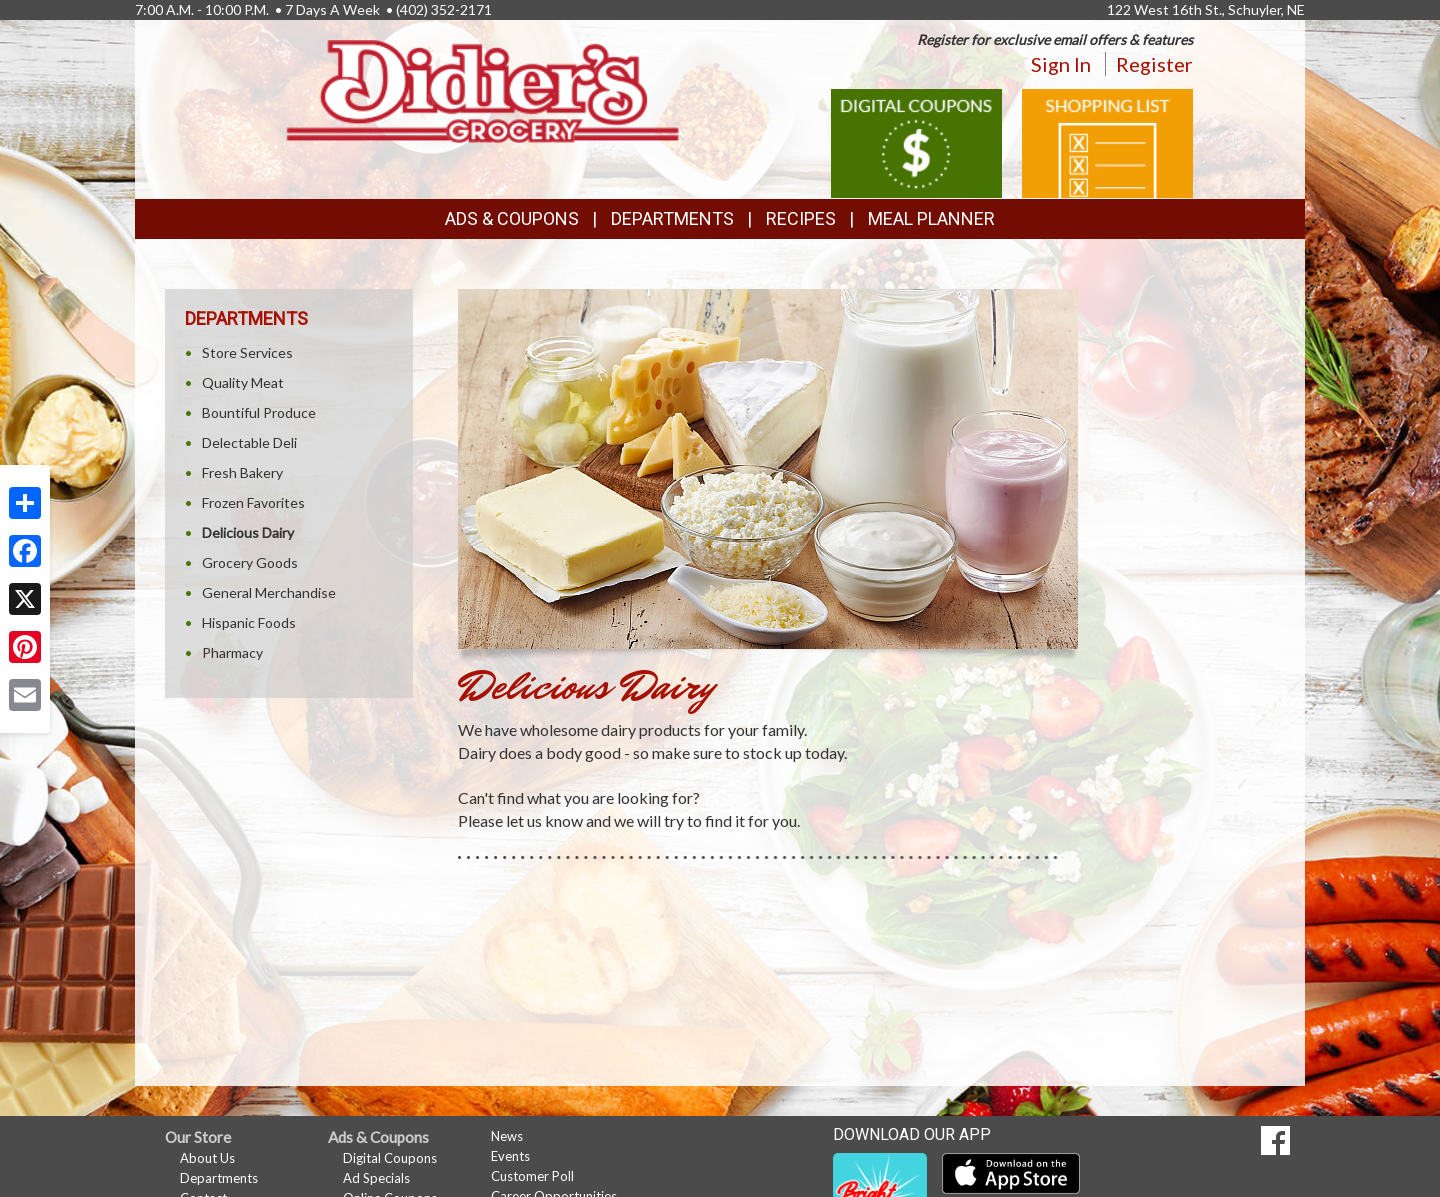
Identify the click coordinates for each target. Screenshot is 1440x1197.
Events (510, 1156)
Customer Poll (532, 1176)
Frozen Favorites (253, 502)
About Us (207, 1158)
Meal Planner (931, 218)
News (507, 1136)
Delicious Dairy (248, 532)
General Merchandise (269, 592)
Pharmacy (232, 652)
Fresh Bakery (242, 472)
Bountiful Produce (259, 412)
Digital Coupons (390, 1158)
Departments (219, 1178)
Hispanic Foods (249, 622)
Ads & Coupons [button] (512, 218)
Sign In (1061, 64)
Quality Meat (243, 382)
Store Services (247, 352)
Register (1154, 64)
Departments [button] (672, 218)
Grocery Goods (250, 562)
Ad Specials (376, 1178)
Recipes (801, 218)
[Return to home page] (484, 89)
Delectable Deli (249, 442)
